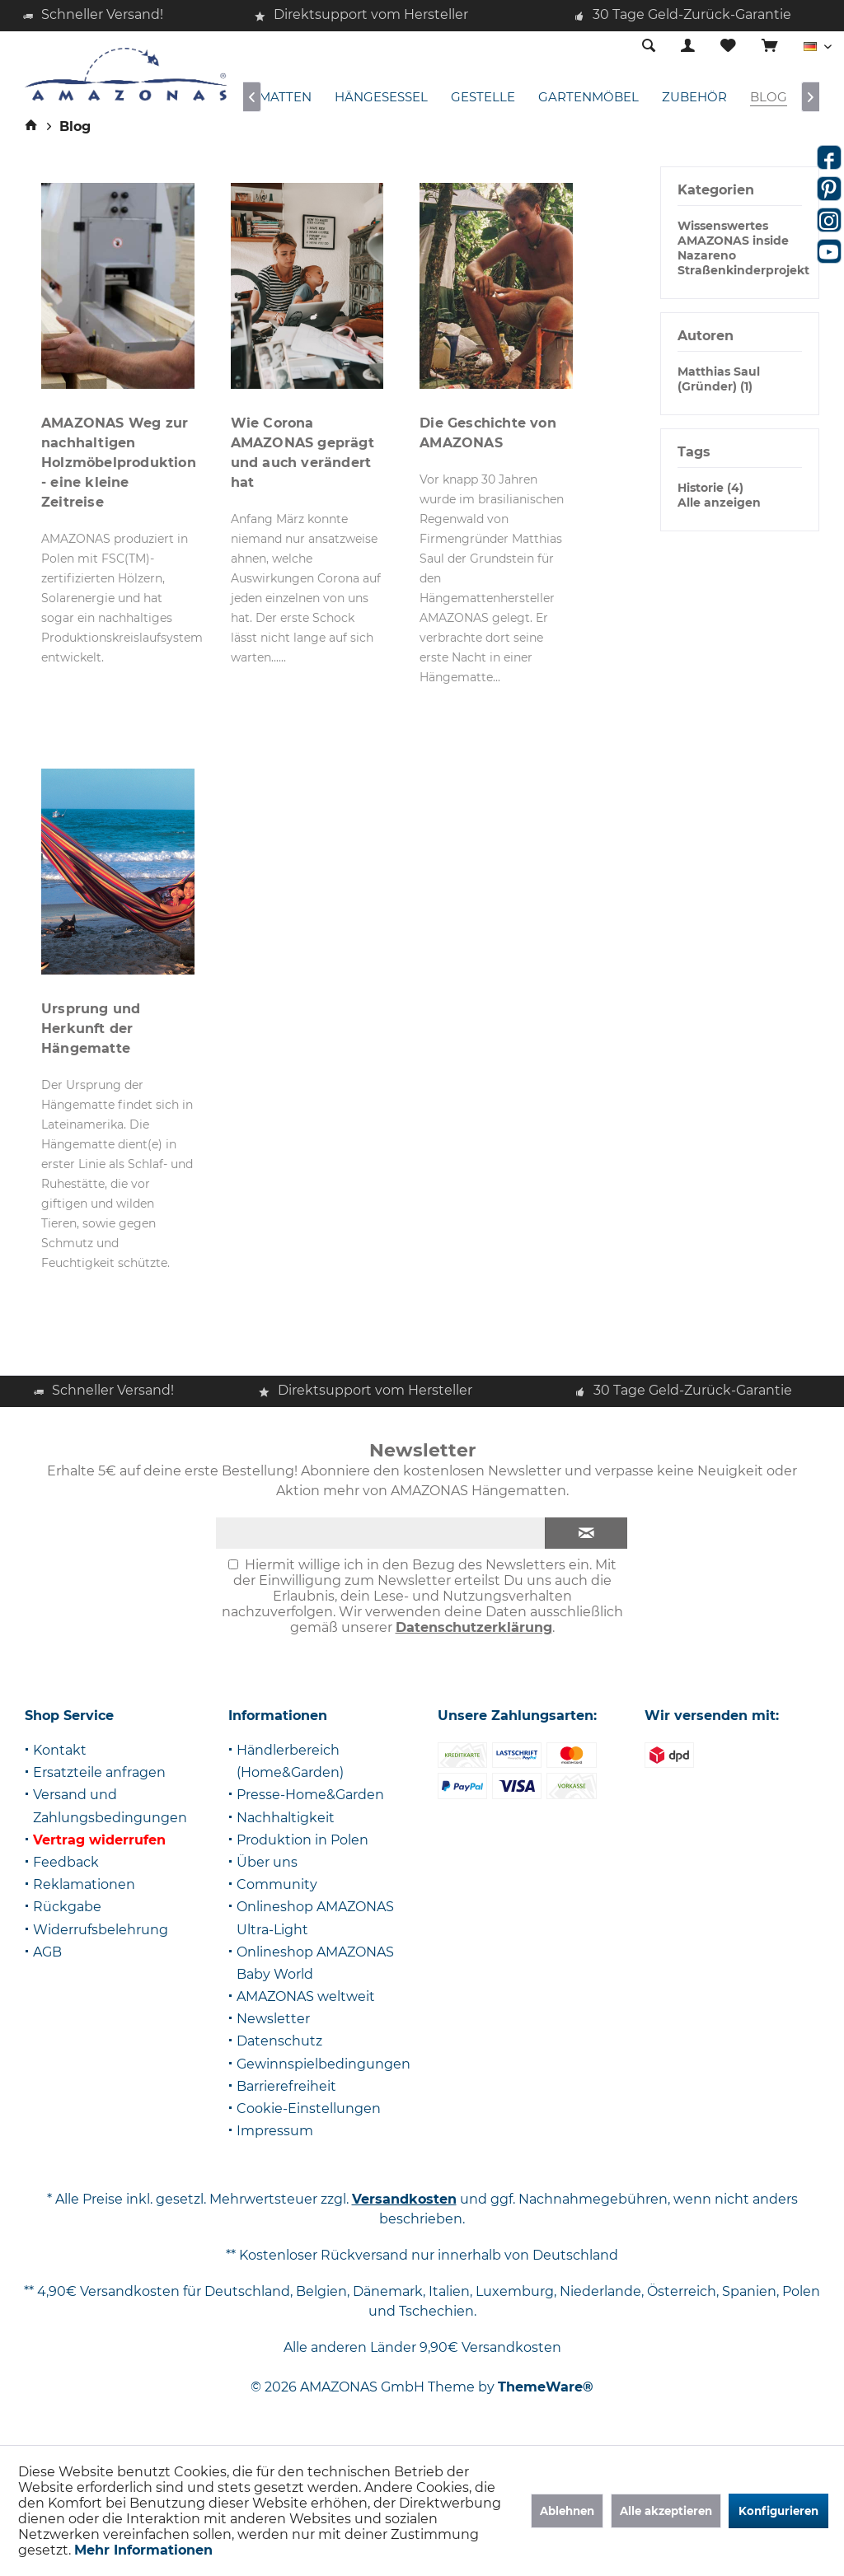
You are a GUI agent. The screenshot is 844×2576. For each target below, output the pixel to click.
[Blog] (768, 98)
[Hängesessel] (381, 98)
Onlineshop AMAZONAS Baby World (315, 1963)
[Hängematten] (261, 98)
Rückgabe (67, 1906)
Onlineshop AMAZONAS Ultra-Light (315, 1918)
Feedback (66, 1862)
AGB (47, 1952)
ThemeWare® (545, 2387)
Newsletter (273, 2019)
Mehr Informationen (143, 2550)
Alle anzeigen (719, 502)
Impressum (275, 2131)
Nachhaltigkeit (286, 1818)
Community (277, 1884)
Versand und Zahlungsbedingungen (110, 1806)
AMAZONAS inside (733, 240)
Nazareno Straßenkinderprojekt (743, 263)
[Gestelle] (483, 98)
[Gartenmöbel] (588, 98)
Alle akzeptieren (666, 2511)
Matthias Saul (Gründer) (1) (719, 379)
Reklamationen (84, 1884)
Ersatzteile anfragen (99, 1772)
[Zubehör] (694, 98)
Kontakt (60, 1750)
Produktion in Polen (302, 1840)
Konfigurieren (778, 2511)
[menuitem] (769, 47)
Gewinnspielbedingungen (323, 2064)
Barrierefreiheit (286, 2086)
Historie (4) (710, 487)
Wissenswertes (723, 225)
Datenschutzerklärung (474, 1627)
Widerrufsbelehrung (100, 1930)
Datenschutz (279, 2041)
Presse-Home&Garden (310, 1794)
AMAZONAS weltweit (306, 1996)
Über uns (267, 1862)
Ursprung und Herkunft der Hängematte (90, 1028)
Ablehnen (567, 2511)
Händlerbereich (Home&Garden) (290, 1761)
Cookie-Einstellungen (309, 2108)
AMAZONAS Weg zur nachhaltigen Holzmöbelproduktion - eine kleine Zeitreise (118, 462)
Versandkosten (404, 2199)
